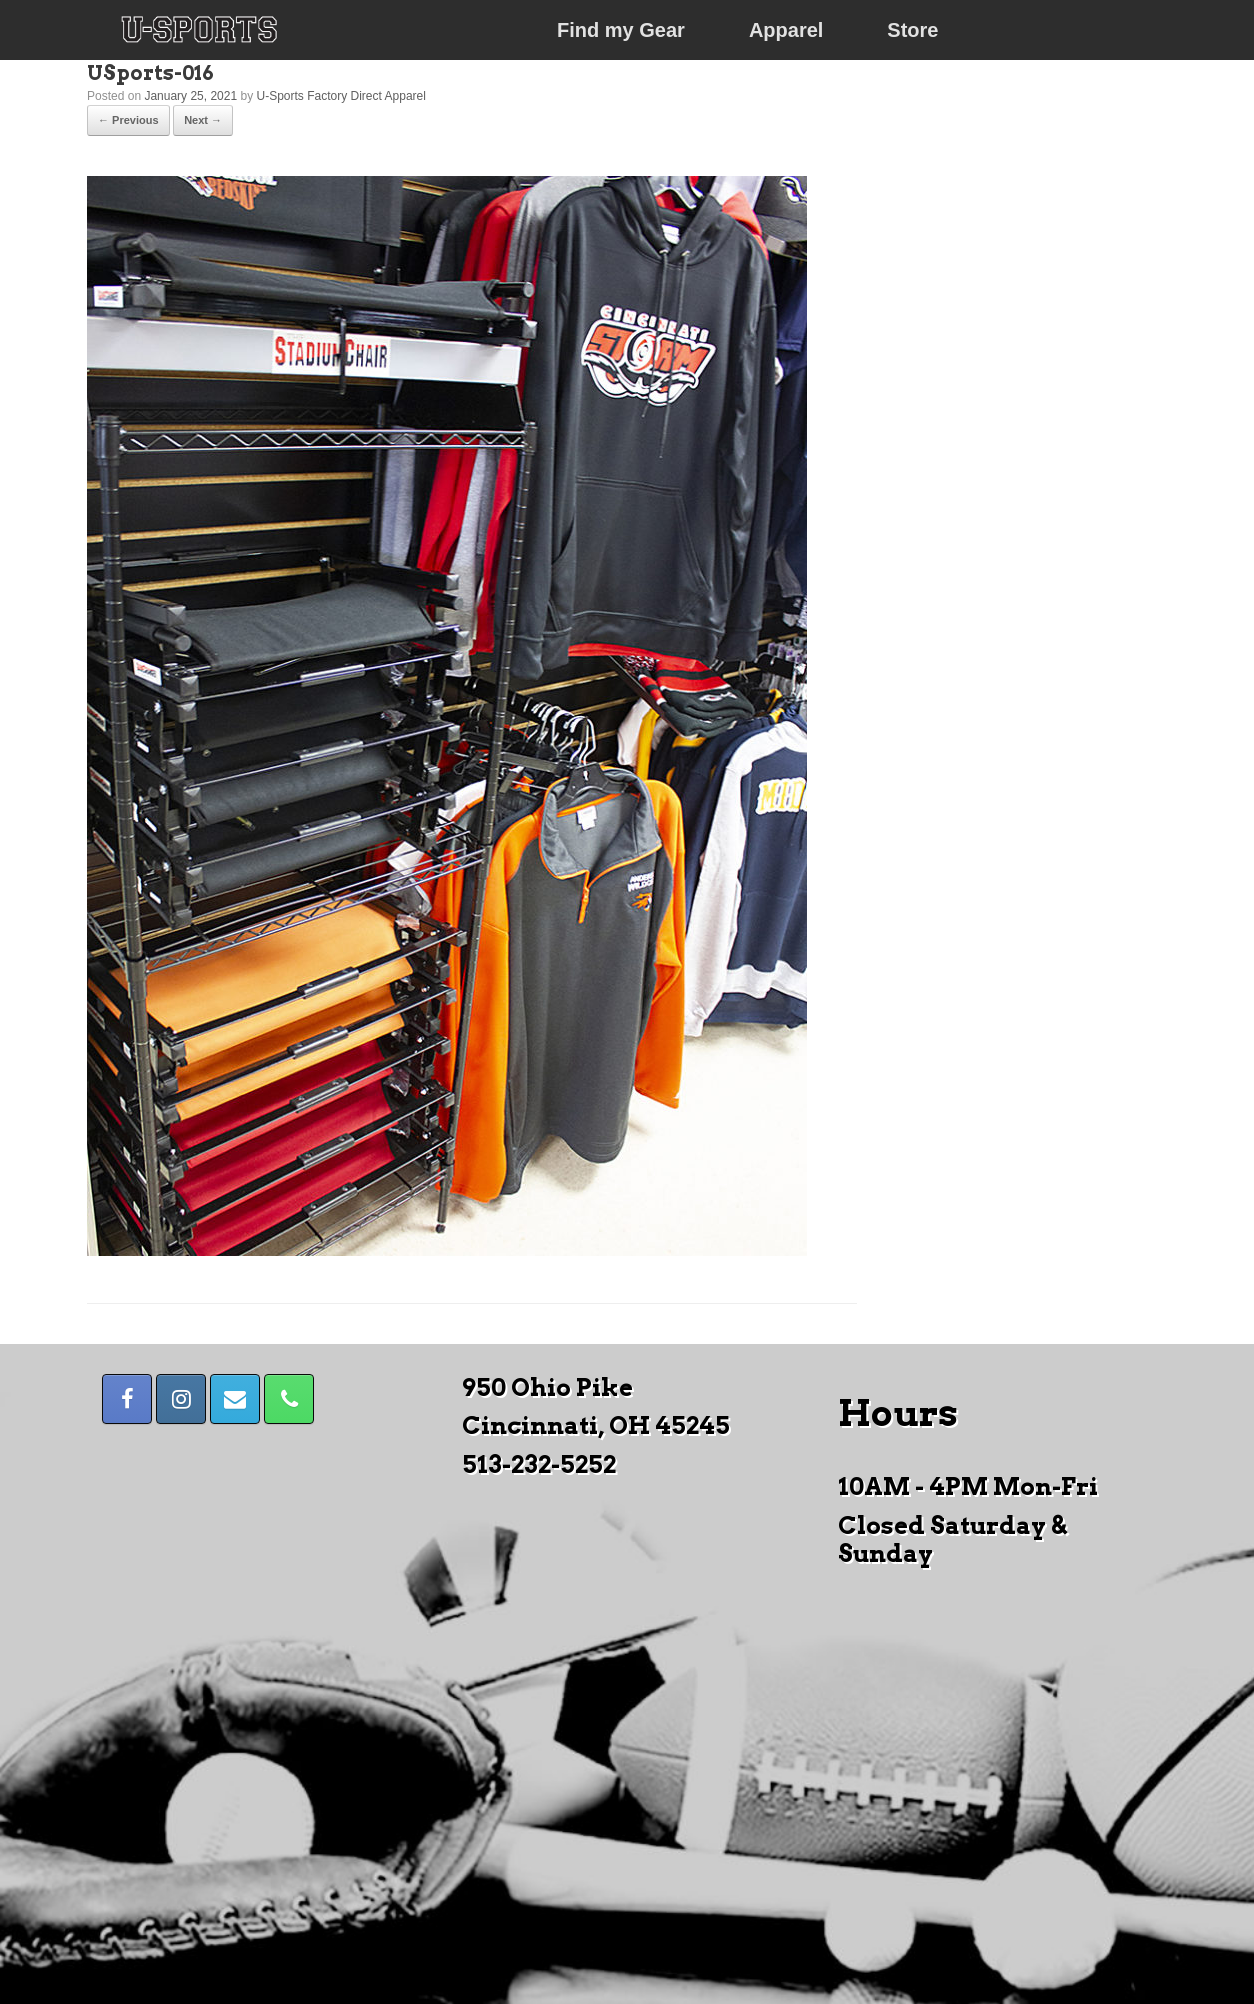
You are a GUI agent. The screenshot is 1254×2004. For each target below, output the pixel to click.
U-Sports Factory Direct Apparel (341, 96)
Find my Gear (621, 30)
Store (912, 30)
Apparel (786, 30)
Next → (203, 120)
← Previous (128, 120)
